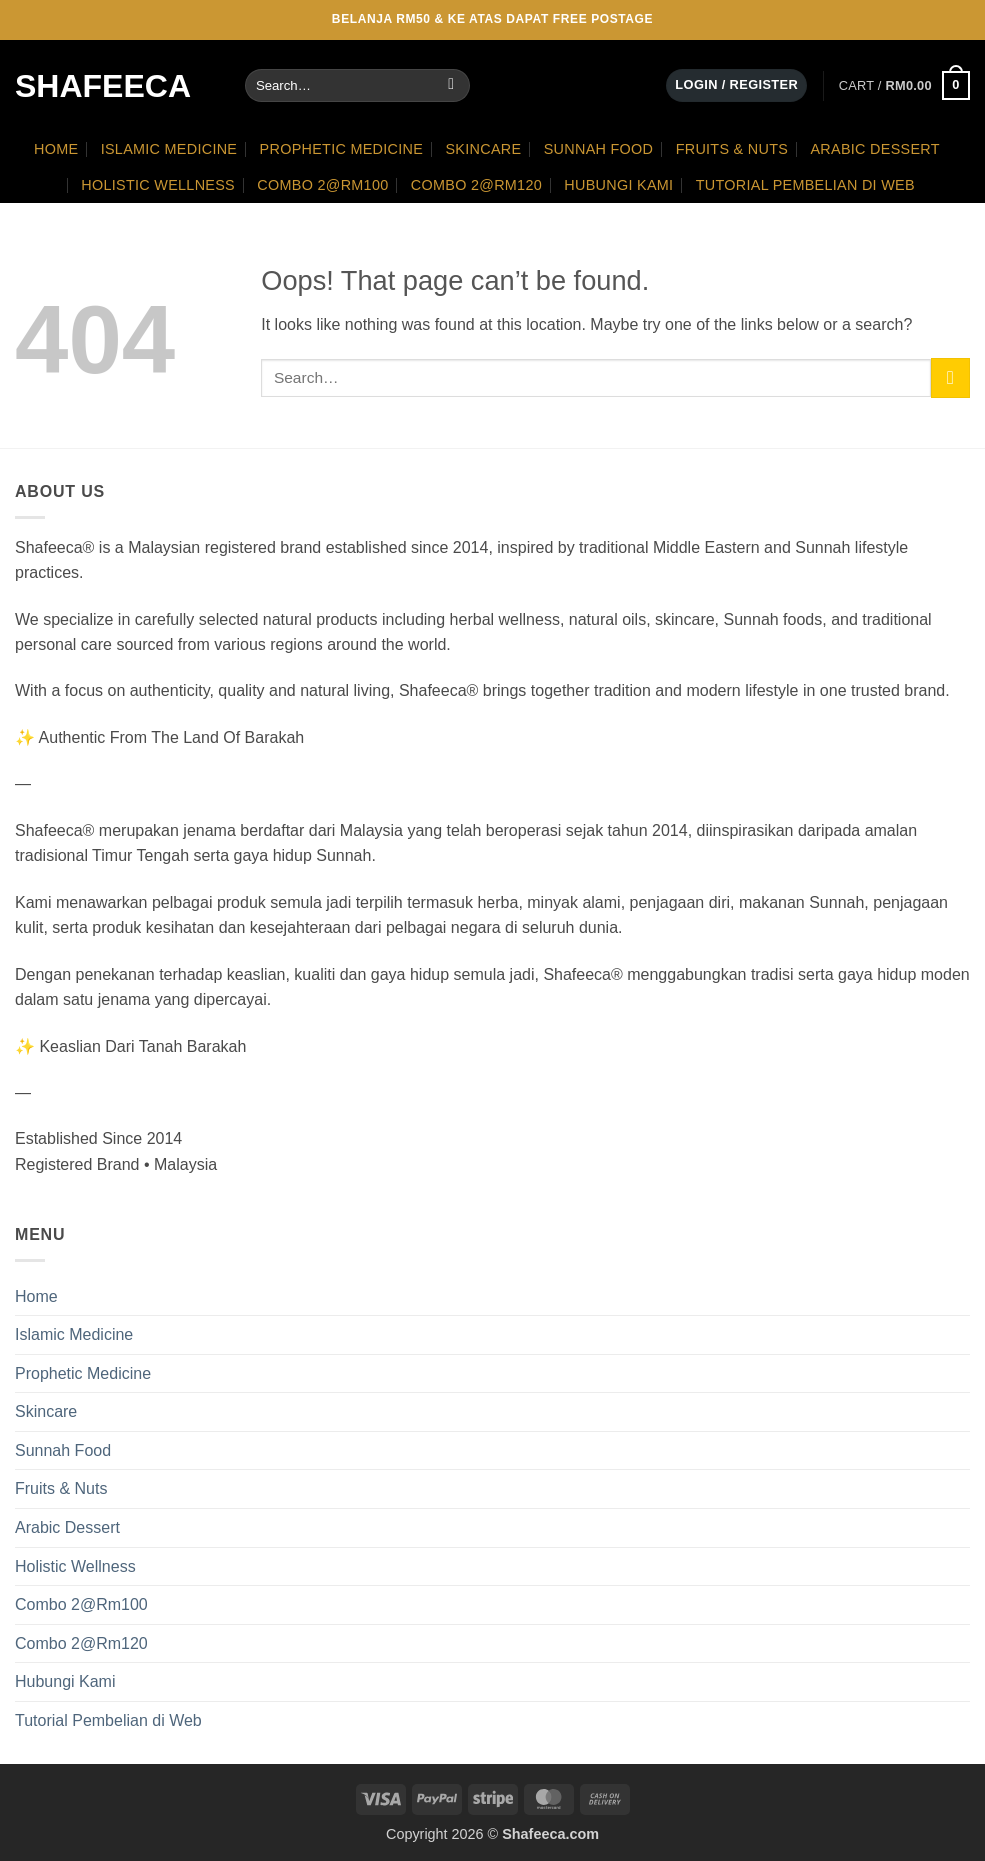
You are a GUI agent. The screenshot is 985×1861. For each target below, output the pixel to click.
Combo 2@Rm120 (476, 185)
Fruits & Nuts (732, 149)
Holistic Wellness (158, 185)
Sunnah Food (599, 149)
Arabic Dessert (874, 149)
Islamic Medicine (169, 149)
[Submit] (451, 86)
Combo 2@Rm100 (322, 185)
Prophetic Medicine (342, 149)
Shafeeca (103, 86)
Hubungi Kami (618, 185)
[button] (736, 85)
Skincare (483, 149)
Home (56, 149)
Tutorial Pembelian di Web (805, 185)
